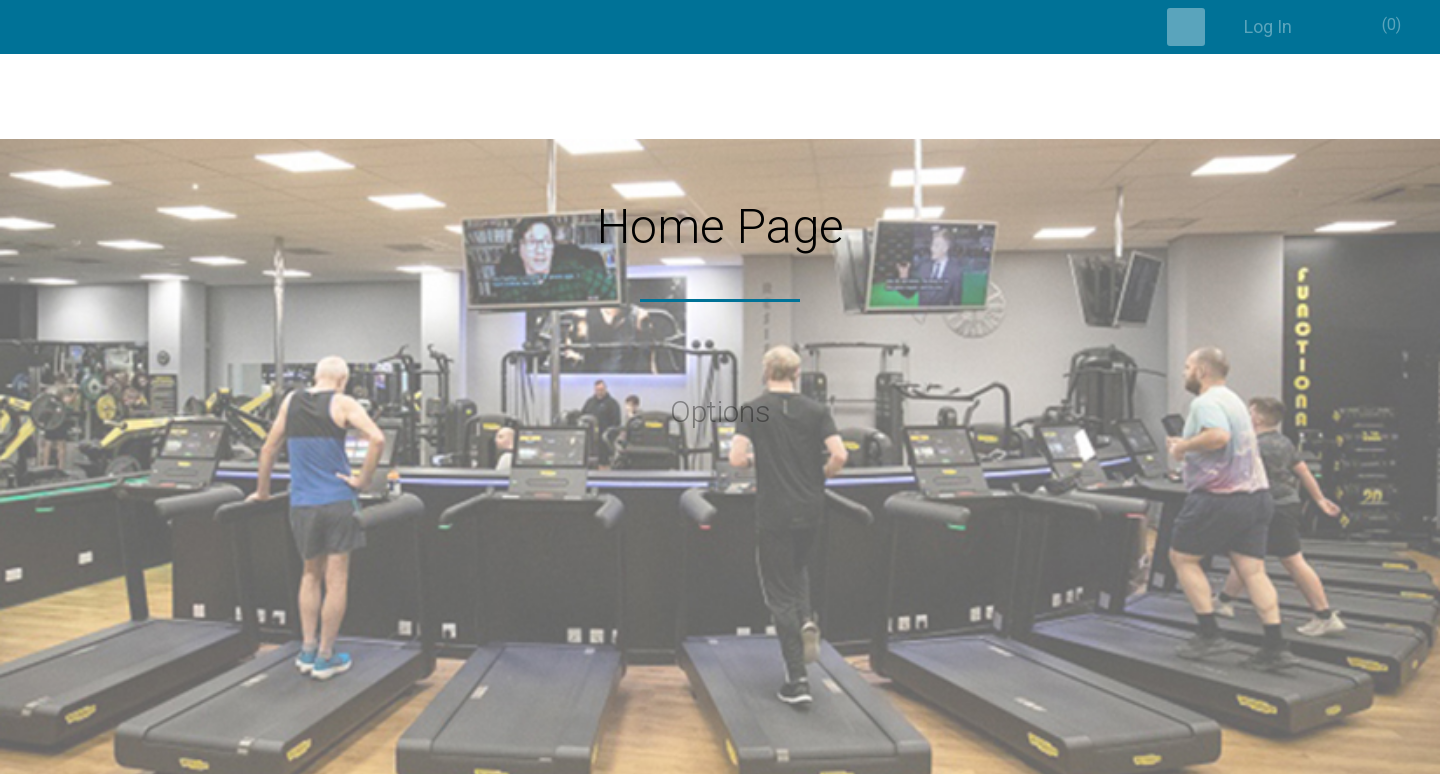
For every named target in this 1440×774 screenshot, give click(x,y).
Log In (1268, 26)
